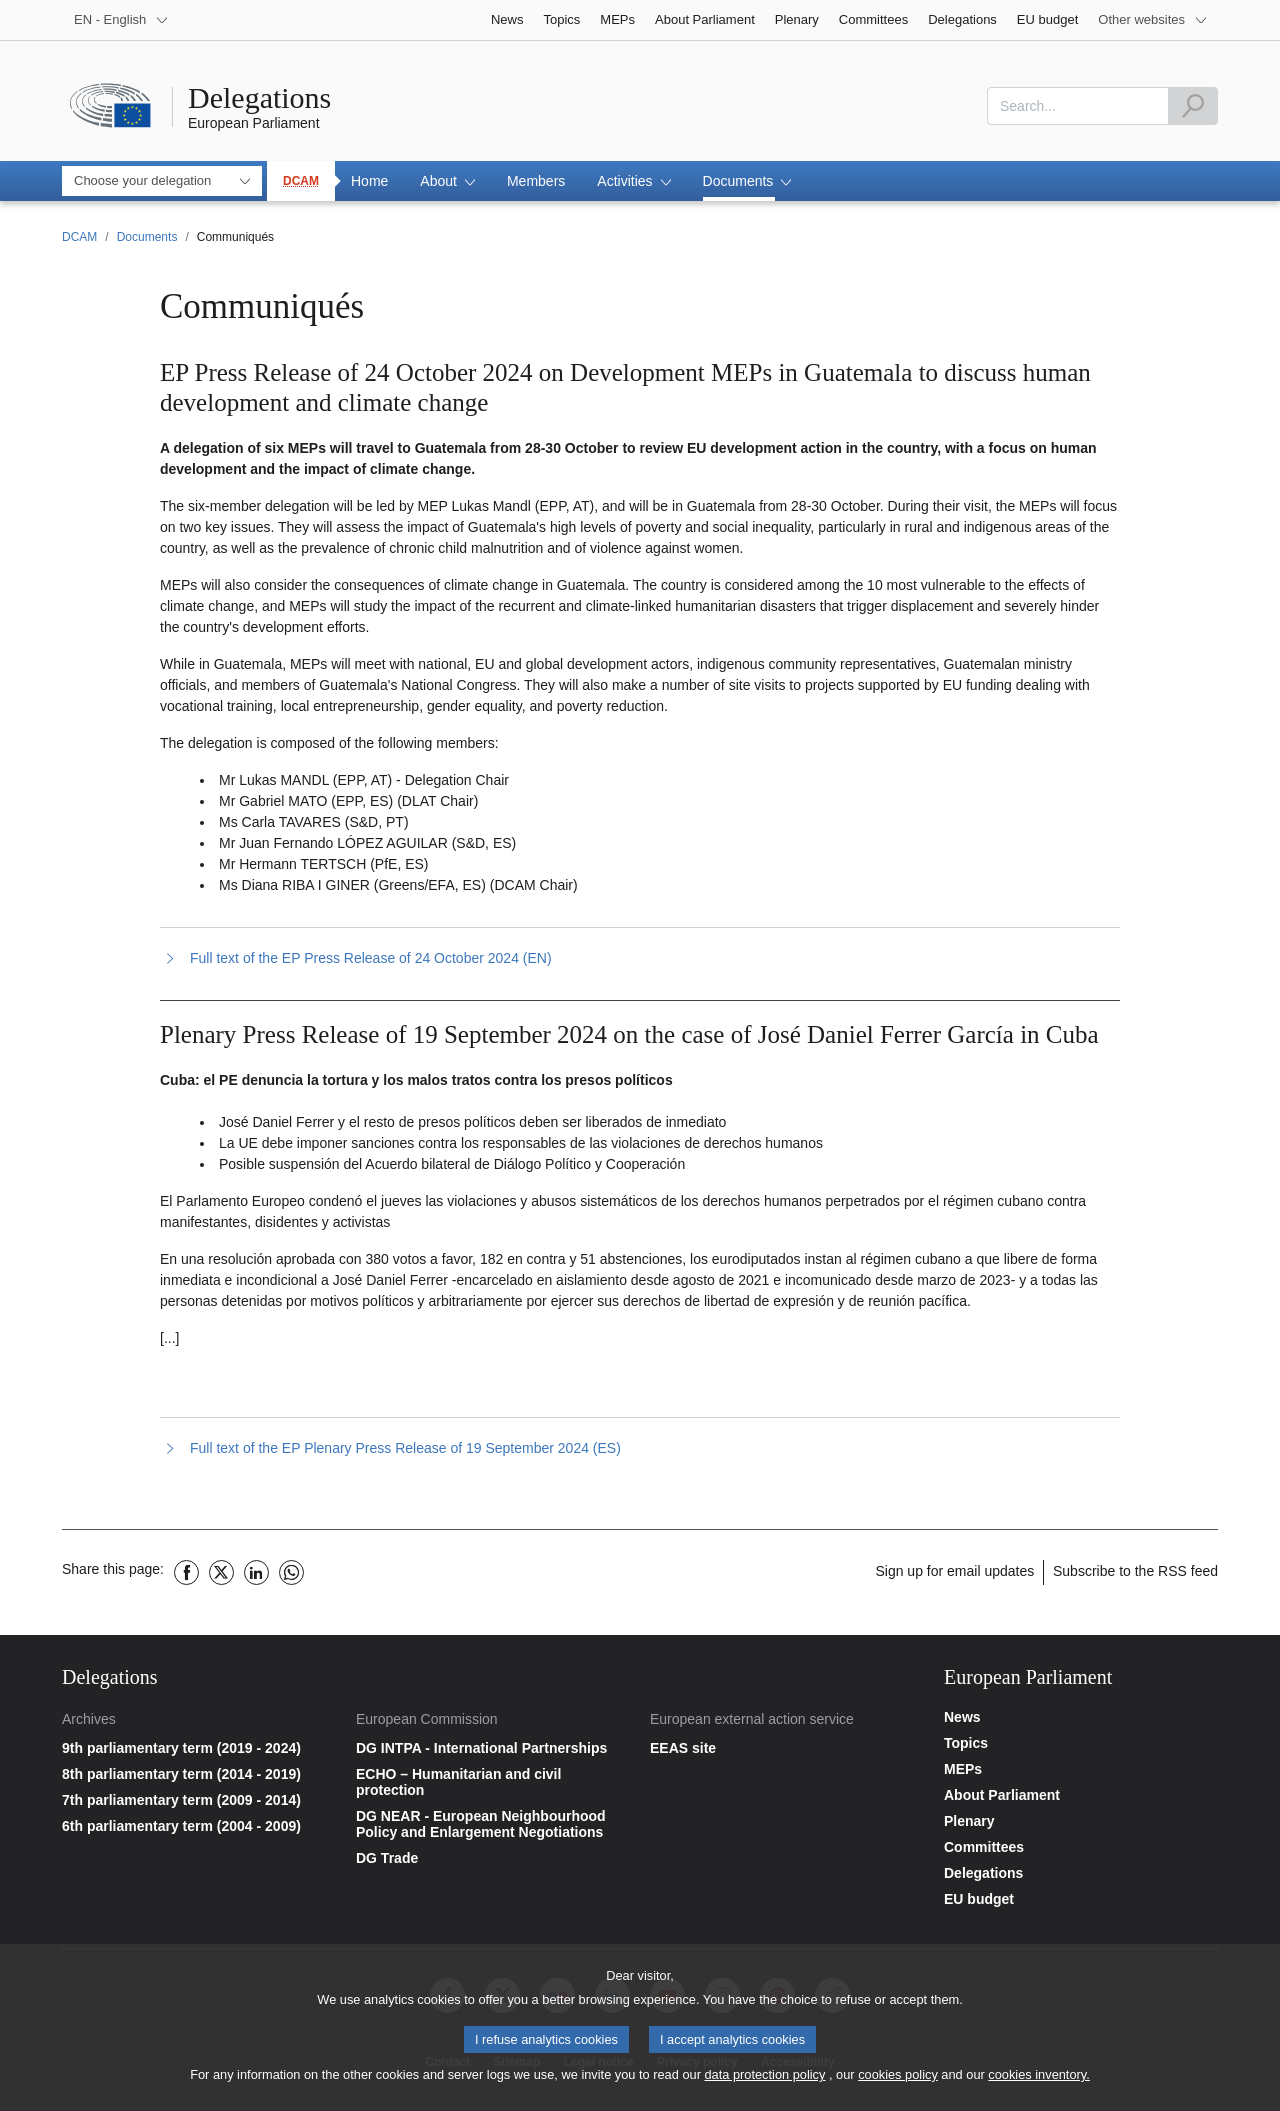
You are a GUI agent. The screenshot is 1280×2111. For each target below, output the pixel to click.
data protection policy (764, 2079)
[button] (447, 181)
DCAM (301, 181)
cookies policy (898, 2079)
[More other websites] (1153, 20)
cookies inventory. (1038, 2079)
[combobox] (1078, 106)
